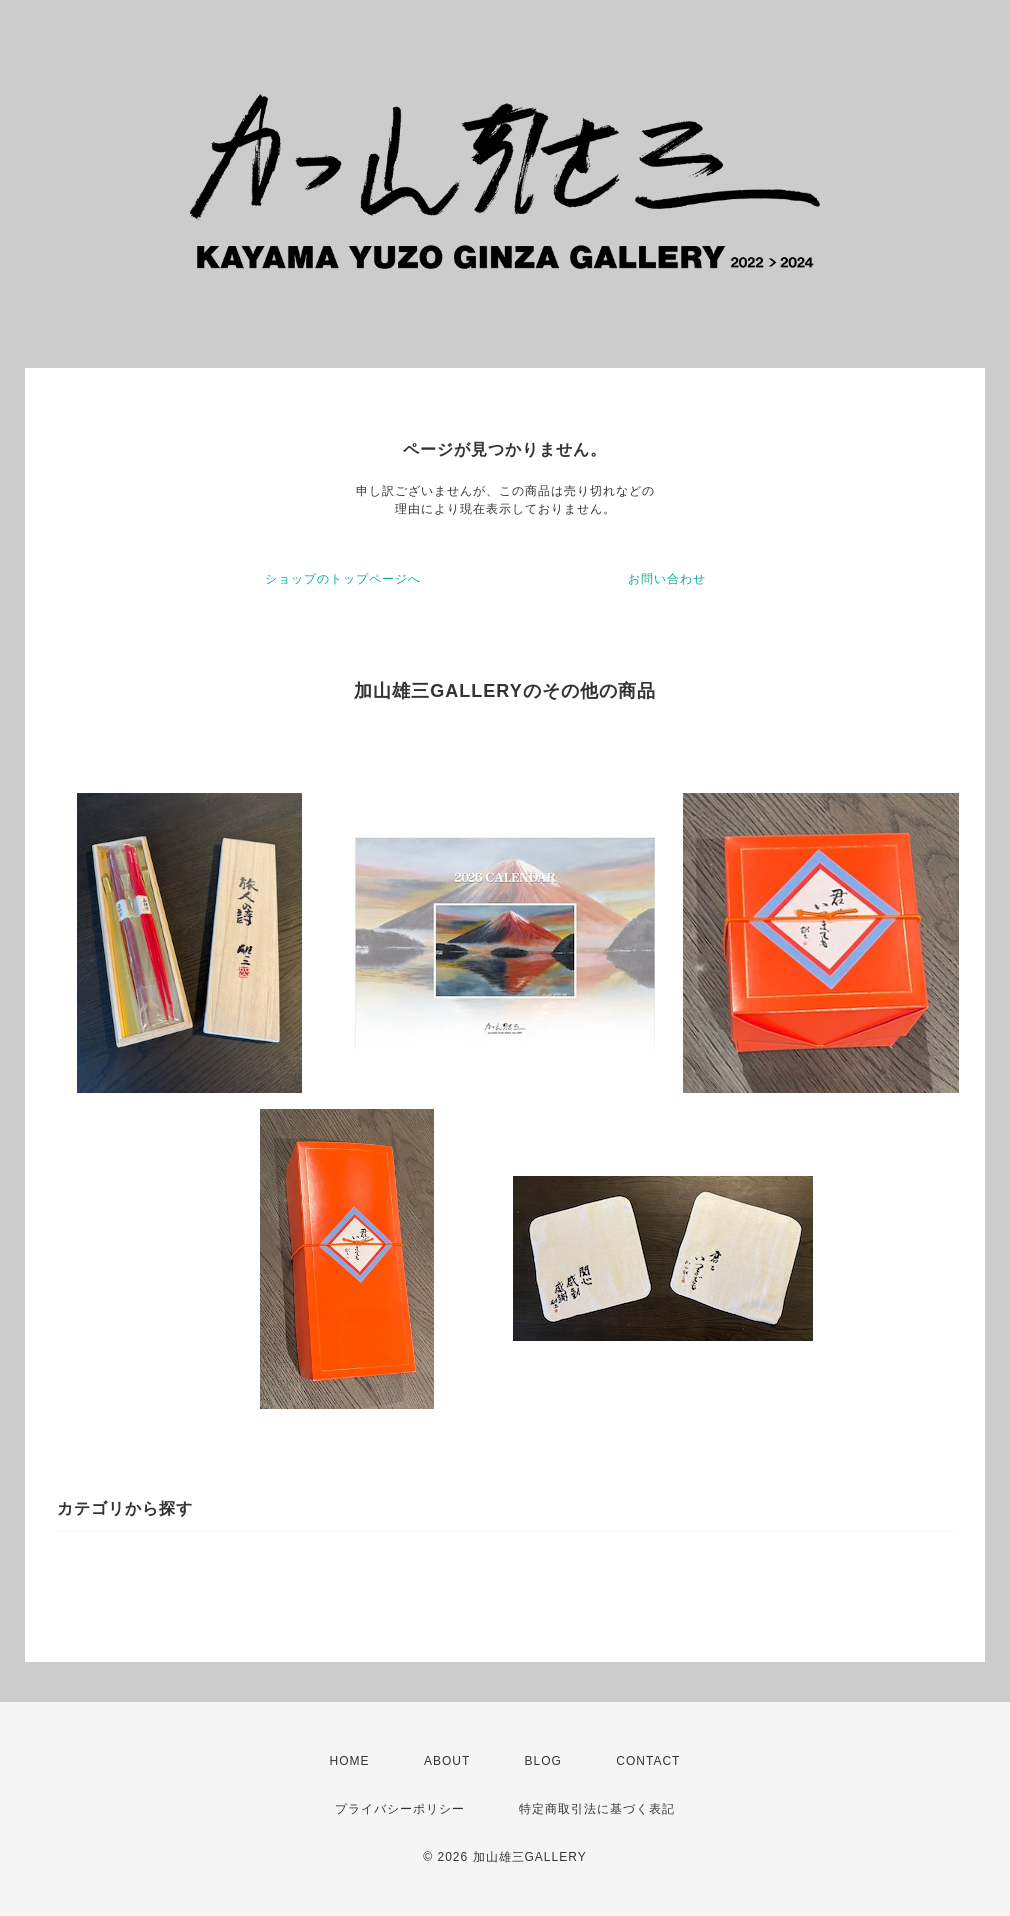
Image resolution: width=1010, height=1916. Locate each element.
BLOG (543, 1761)
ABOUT (447, 1761)
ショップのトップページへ (343, 579)
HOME (350, 1761)
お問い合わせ (667, 579)
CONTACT (648, 1761)
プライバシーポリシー (400, 1809)
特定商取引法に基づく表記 (597, 1809)
